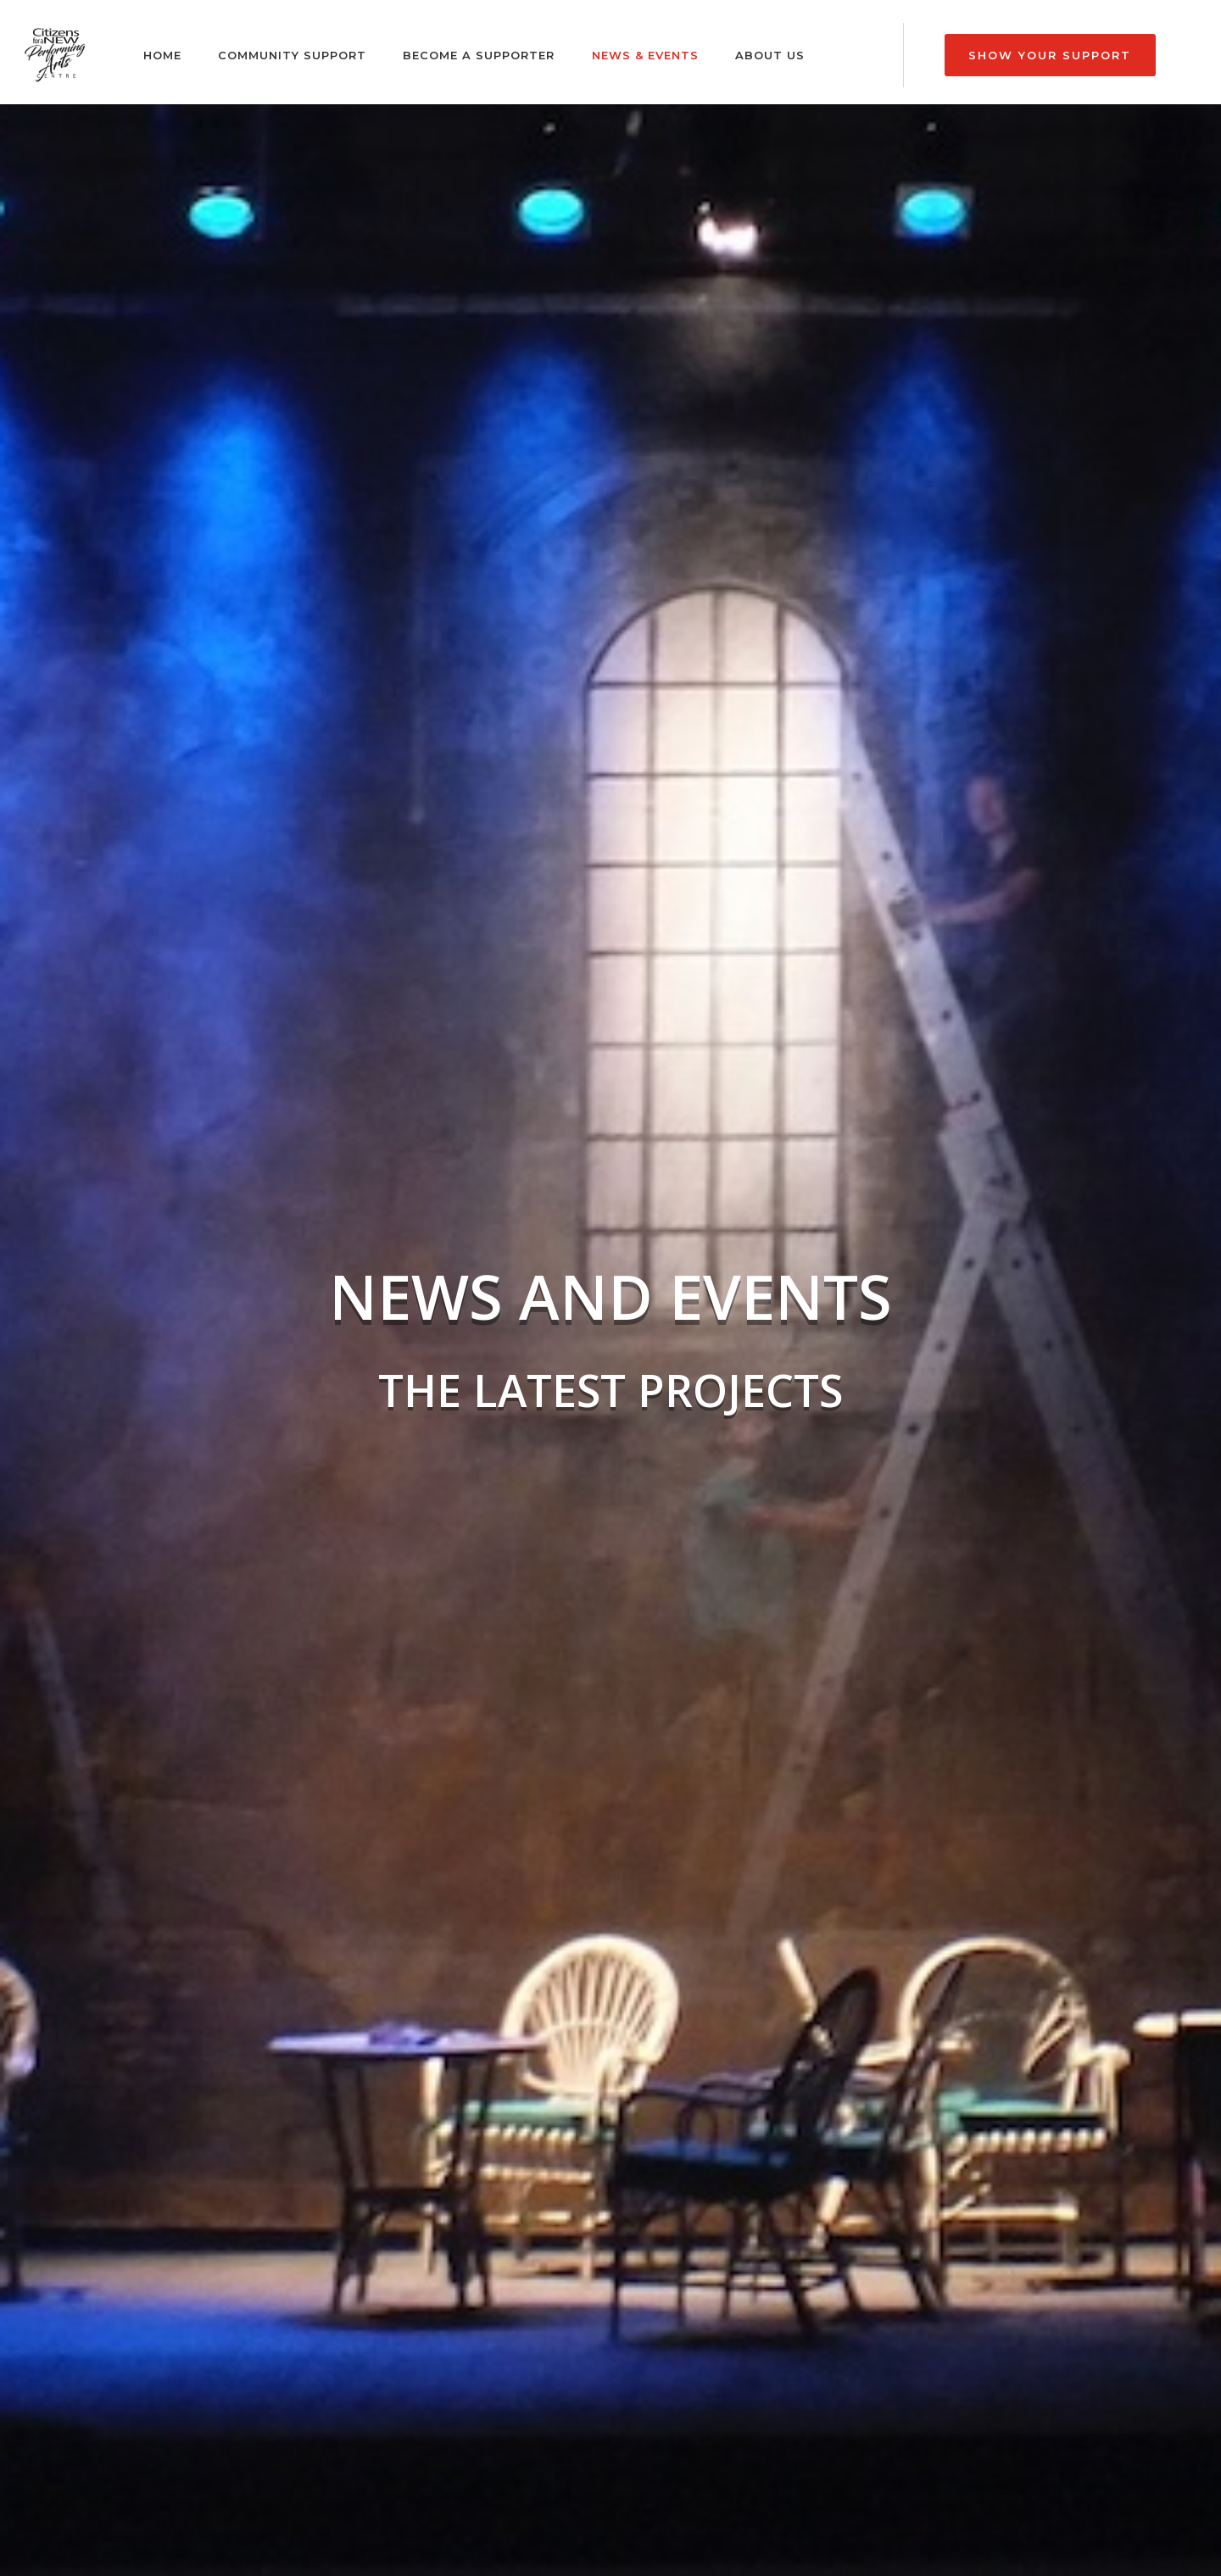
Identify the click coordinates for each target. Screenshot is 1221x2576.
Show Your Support (1049, 55)
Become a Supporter (479, 55)
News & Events (645, 55)
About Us (770, 55)
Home (162, 55)
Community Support (292, 55)
